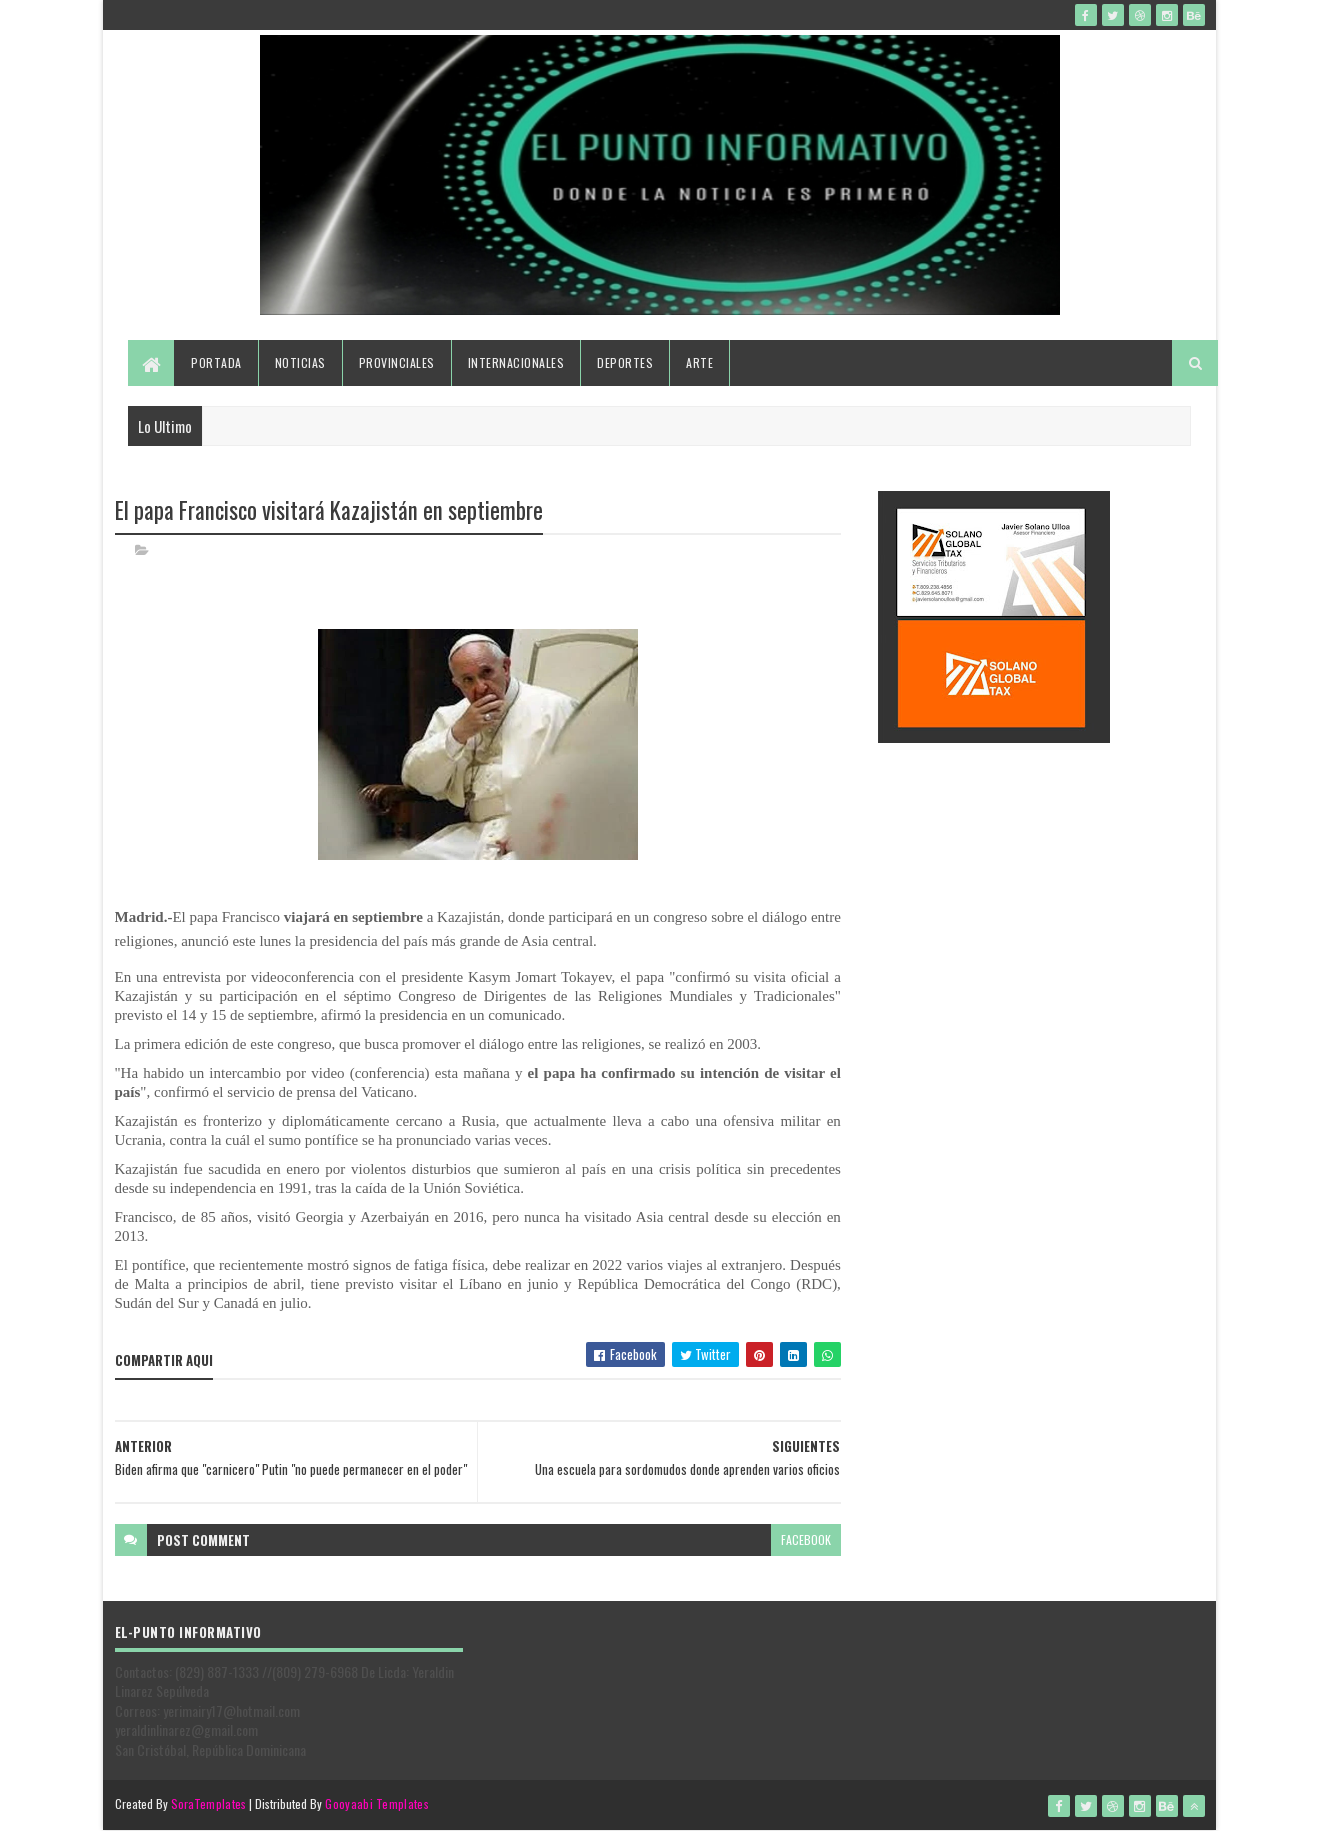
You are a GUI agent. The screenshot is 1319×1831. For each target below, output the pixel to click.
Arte (699, 362)
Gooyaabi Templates (376, 1803)
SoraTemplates (209, 1803)
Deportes (625, 362)
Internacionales (516, 362)
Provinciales (397, 362)
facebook (806, 1539)
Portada (216, 362)
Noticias (300, 362)
